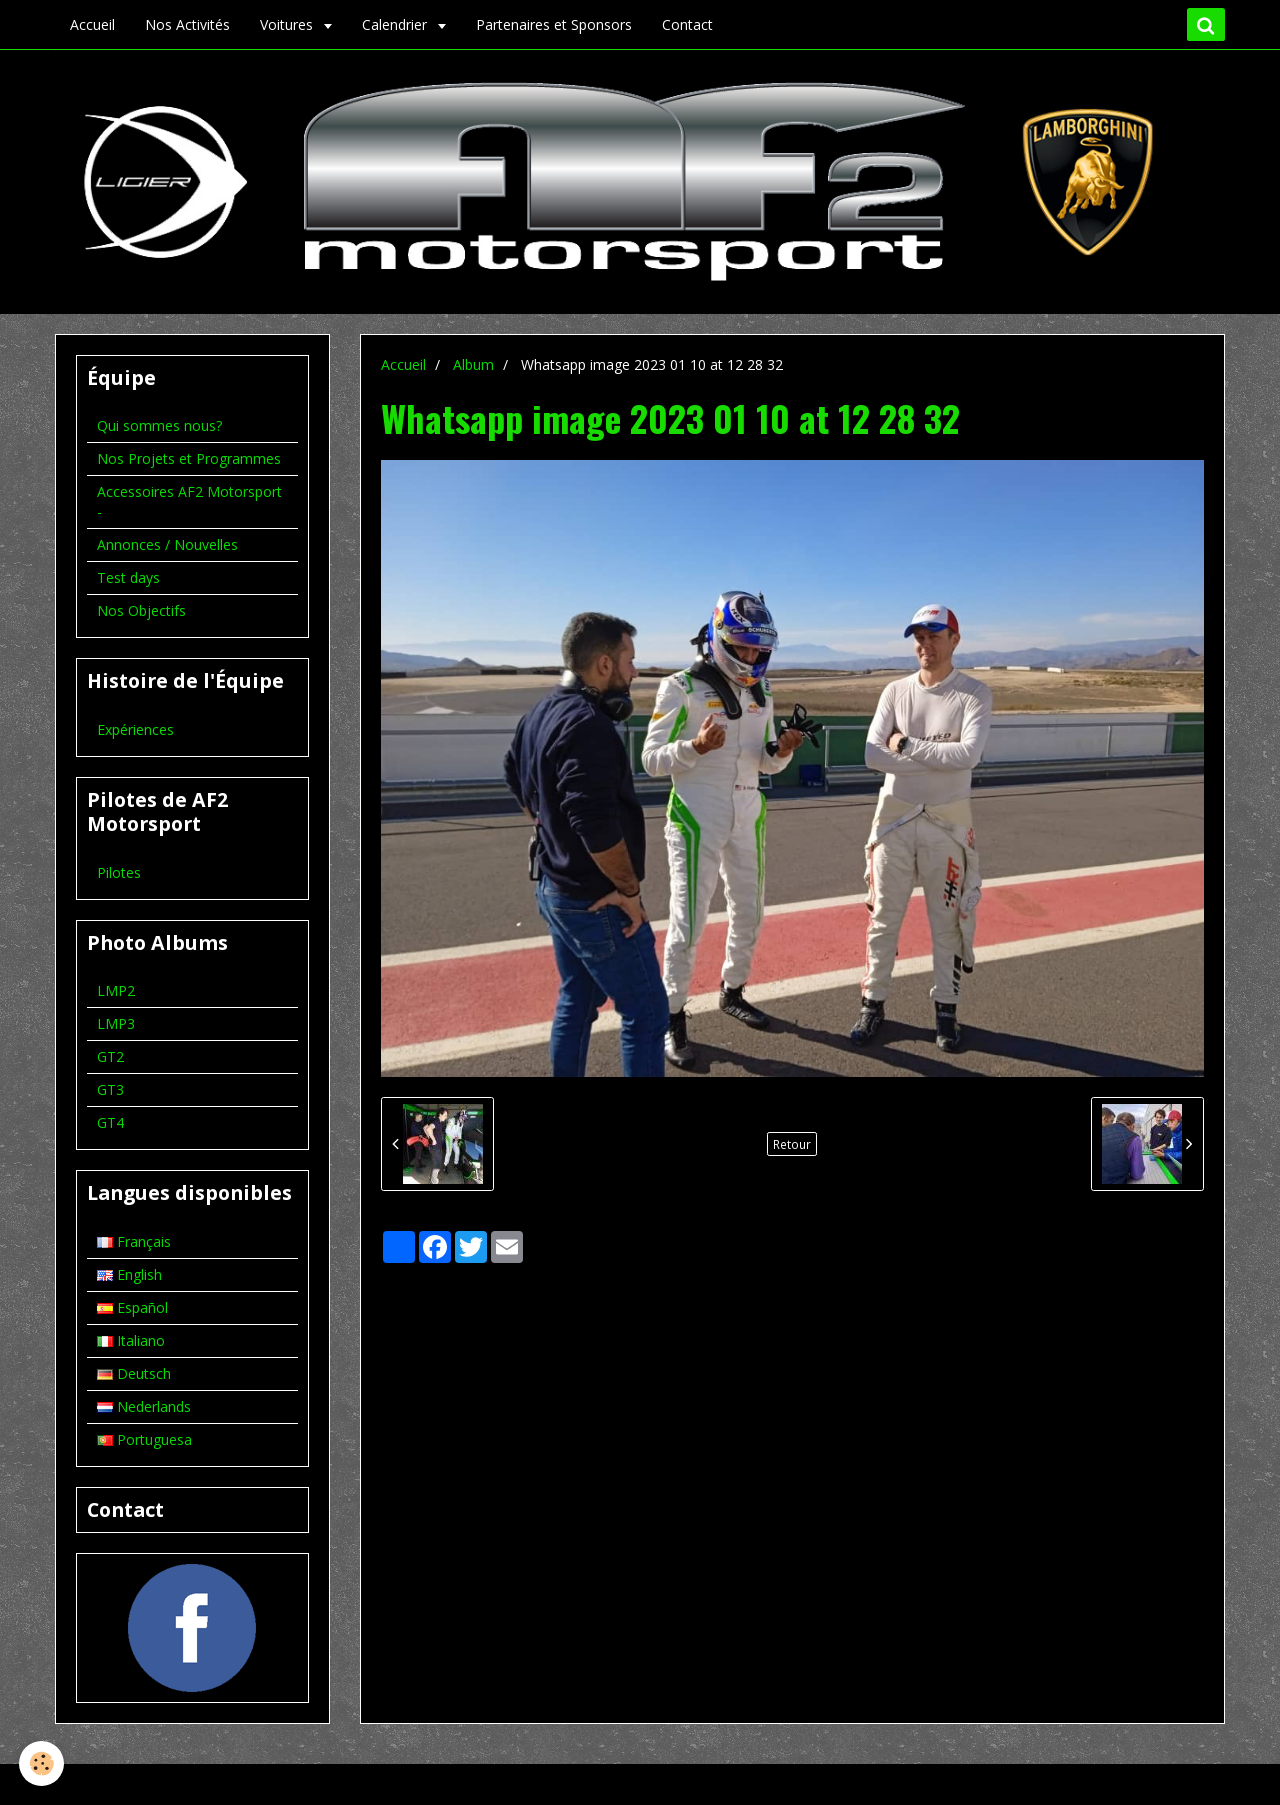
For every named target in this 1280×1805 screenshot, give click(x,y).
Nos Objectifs (141, 610)
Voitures (288, 24)
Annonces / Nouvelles (167, 544)
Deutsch (134, 1373)
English (129, 1274)
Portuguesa (144, 1439)
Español (132, 1307)
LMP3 (116, 1023)
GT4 (110, 1122)
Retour (792, 1144)
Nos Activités (187, 24)
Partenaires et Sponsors (554, 24)
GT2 (110, 1056)
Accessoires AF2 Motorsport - (189, 501)
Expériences (135, 729)
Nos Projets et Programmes (189, 458)
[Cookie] (42, 1763)
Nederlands (144, 1406)
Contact (687, 24)
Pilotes (119, 872)
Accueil (92, 24)
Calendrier (396, 24)
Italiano (131, 1340)
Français (134, 1241)
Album (473, 364)
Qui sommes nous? (159, 425)
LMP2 (116, 990)
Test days (128, 577)
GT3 (110, 1089)
